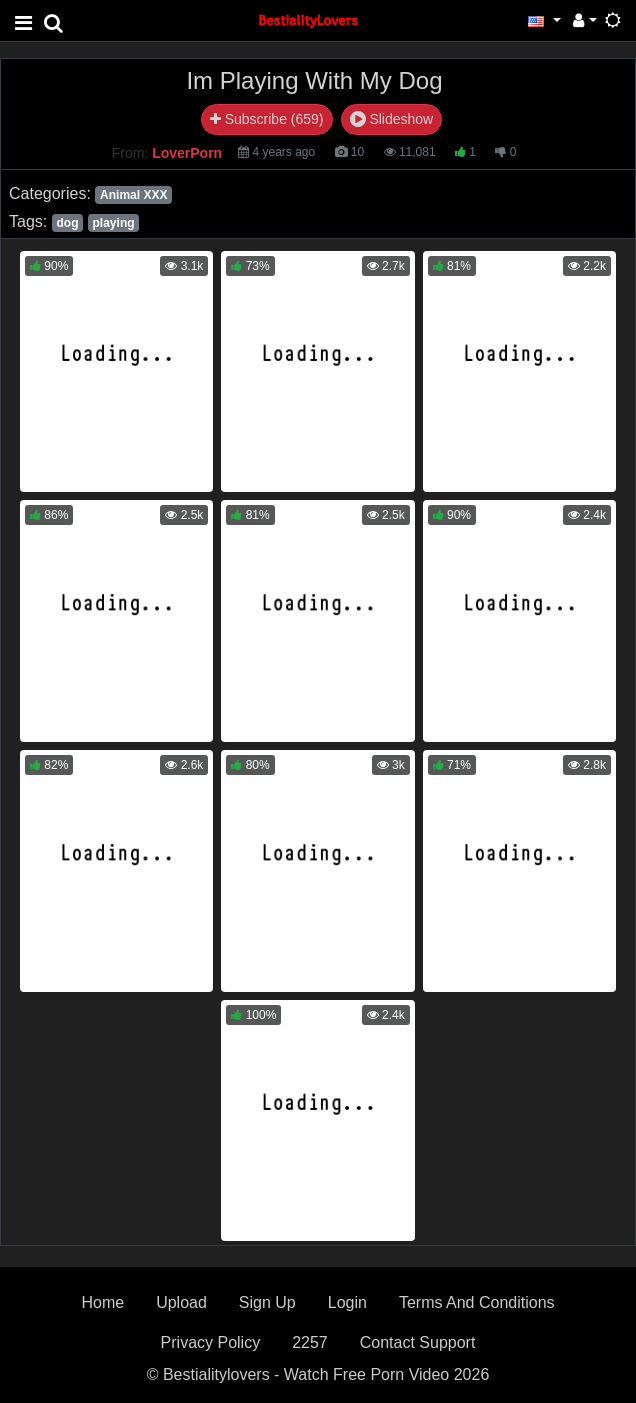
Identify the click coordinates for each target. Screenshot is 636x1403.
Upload (181, 1302)
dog (67, 223)
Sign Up (267, 1302)
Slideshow (392, 119)
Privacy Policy (211, 1342)
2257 (310, 1342)
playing (114, 223)
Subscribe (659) (267, 119)
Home (102, 1302)
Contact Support (418, 1342)
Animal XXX (133, 195)
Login (347, 1302)
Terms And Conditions (477, 1302)
